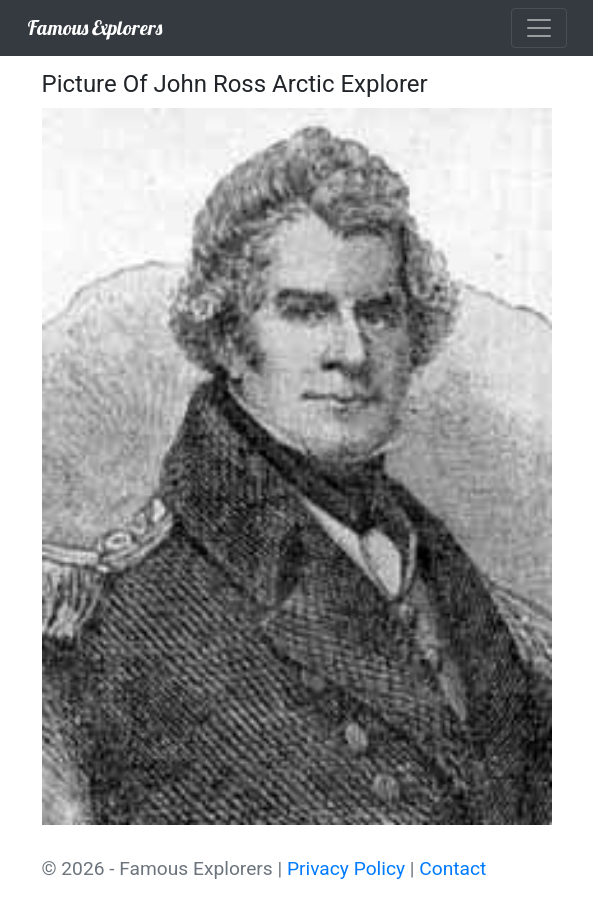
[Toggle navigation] (539, 28)
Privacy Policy (346, 868)
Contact (452, 868)
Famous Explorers (94, 27)
